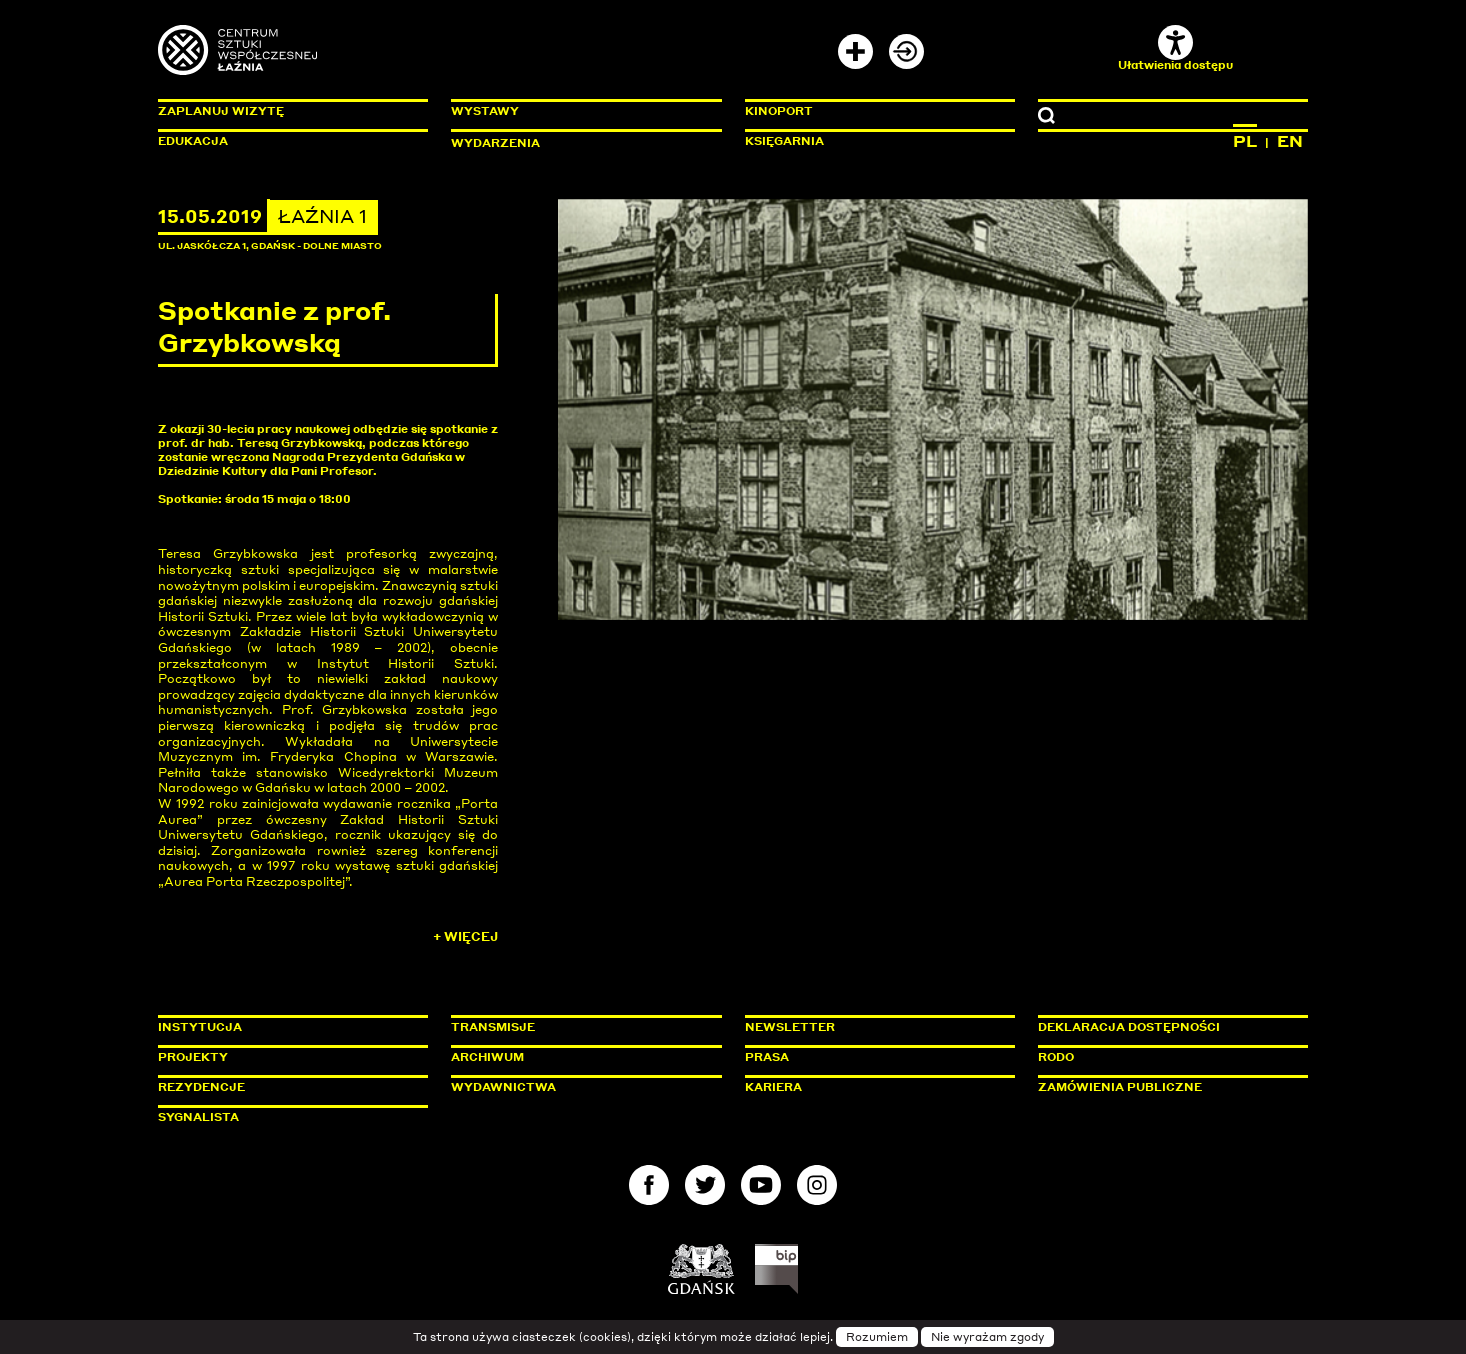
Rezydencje (201, 1087)
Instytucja (200, 1027)
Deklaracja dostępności (1129, 1027)
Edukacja (193, 141)
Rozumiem (877, 1337)
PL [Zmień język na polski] (1245, 141)
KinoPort (779, 111)
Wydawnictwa (503, 1087)
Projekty (193, 1057)
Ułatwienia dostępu (1175, 48)
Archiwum (487, 1057)
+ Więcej (465, 936)
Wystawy (485, 111)
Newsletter (790, 1027)
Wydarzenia (495, 143)
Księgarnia (784, 141)
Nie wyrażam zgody (987, 1337)
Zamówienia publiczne (1165, 1087)
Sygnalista (198, 1117)
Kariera (773, 1087)
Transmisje (578, 1027)
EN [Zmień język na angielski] (1290, 141)
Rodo (1056, 1057)
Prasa (767, 1057)
